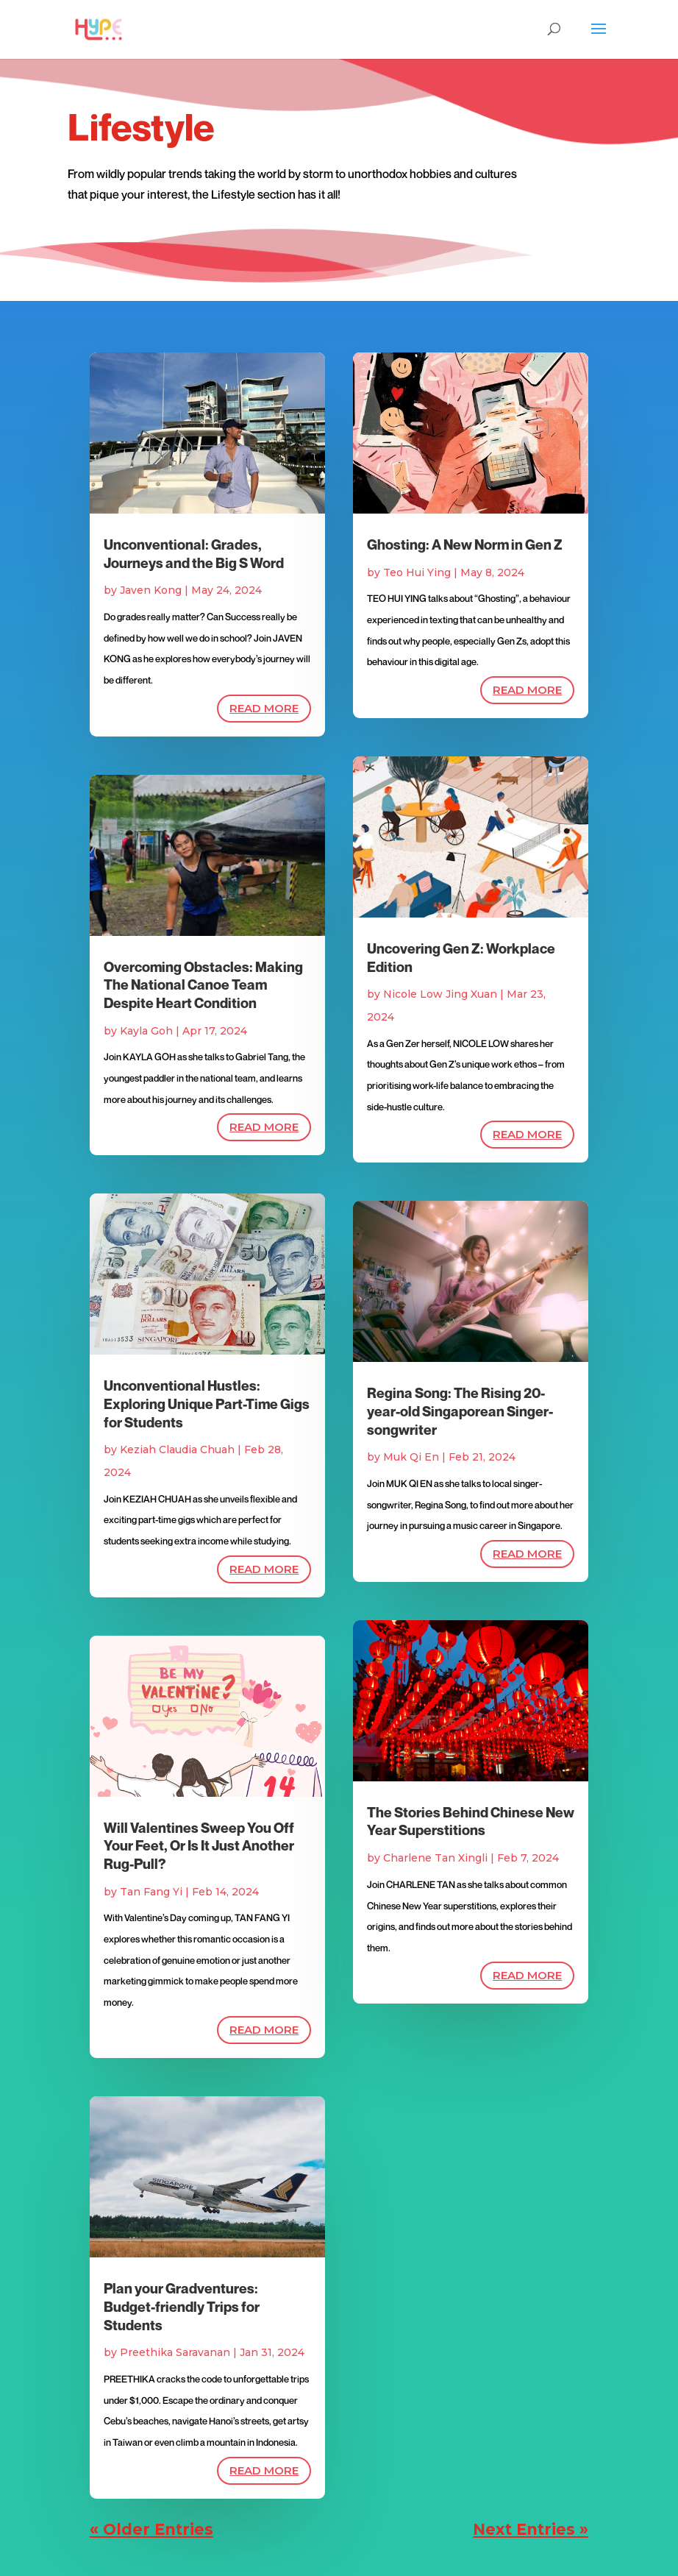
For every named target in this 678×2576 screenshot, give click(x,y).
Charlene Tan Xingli (435, 1857)
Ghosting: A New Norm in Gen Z (465, 544)
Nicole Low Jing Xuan (440, 994)
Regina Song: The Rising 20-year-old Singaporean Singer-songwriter (460, 1411)
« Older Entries (151, 2529)
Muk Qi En (411, 1456)
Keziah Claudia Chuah (177, 1449)
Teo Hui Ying (417, 572)
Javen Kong (151, 590)
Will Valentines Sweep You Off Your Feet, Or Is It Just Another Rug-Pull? (199, 1846)
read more (264, 708)
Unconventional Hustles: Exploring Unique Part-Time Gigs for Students (207, 1403)
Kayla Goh (146, 1030)
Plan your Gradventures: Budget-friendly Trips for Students (182, 2306)
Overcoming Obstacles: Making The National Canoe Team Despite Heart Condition (203, 985)
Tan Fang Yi (151, 1891)
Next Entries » (530, 2529)
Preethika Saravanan (175, 2352)
